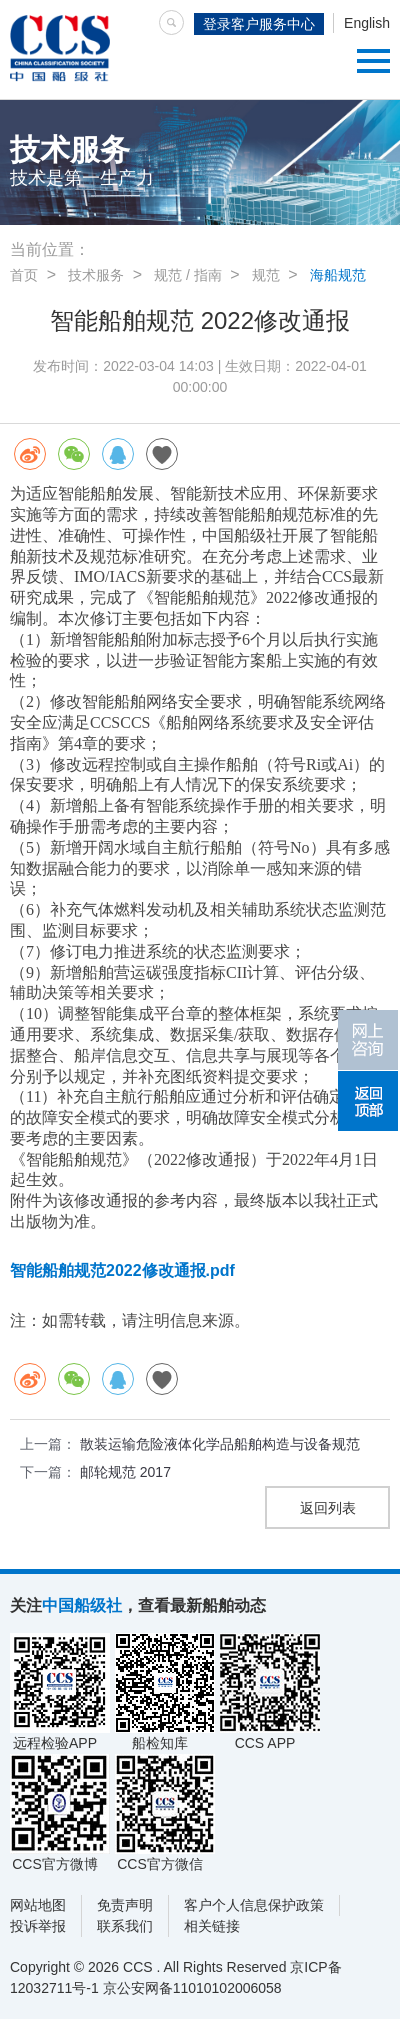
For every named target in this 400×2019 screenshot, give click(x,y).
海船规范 (338, 275)
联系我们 (125, 1926)
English (367, 23)
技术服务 (96, 275)
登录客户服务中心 (259, 24)
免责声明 (125, 1905)
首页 (24, 275)
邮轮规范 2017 (125, 1472)
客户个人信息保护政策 (254, 1905)
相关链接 (212, 1926)
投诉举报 (38, 1926)
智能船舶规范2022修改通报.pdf (122, 1270)
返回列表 (328, 1508)
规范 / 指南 (188, 275)
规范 (266, 275)
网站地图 (38, 1905)
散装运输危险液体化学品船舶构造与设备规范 (220, 1444)
